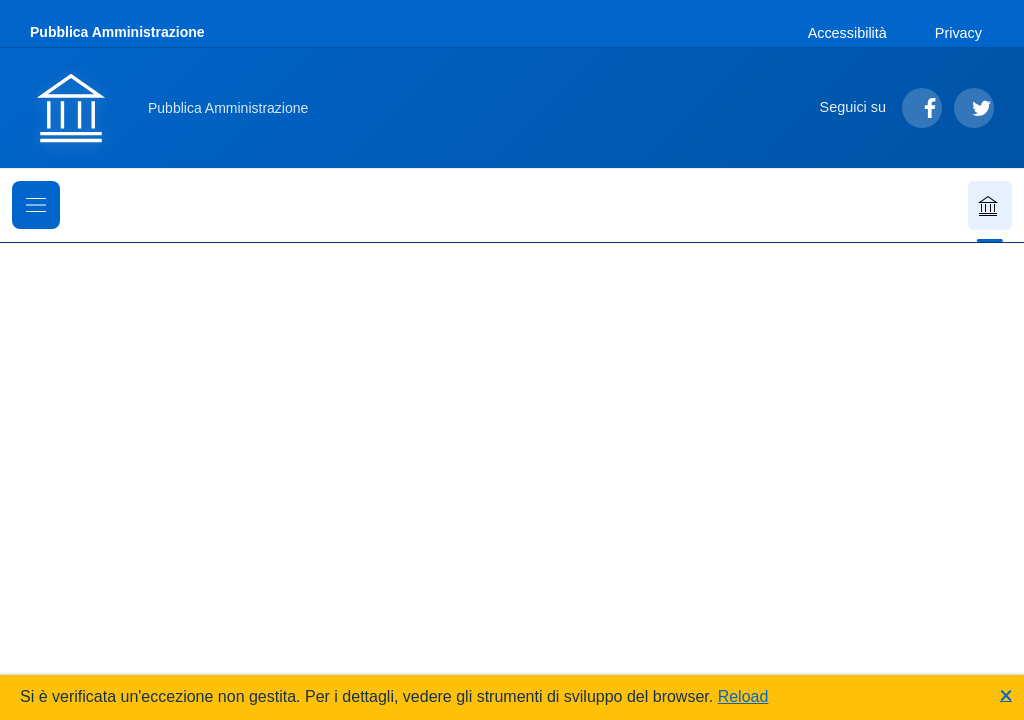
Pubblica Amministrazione (117, 32)
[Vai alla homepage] (181, 108)
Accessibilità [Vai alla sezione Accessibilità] (847, 33)
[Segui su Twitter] (974, 108)
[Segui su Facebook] (922, 108)
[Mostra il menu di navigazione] (36, 205)
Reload (743, 696)
